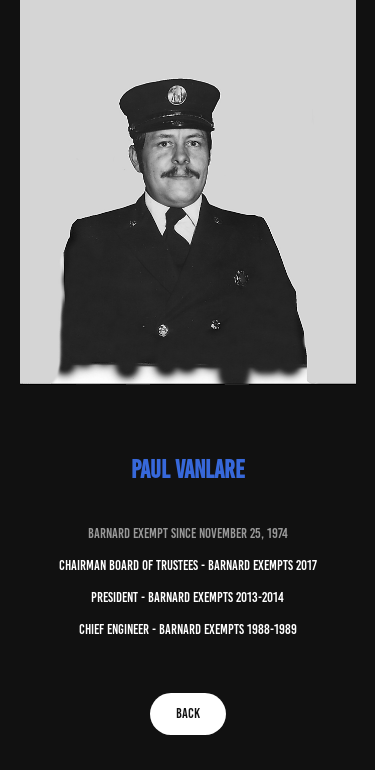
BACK (188, 713)
